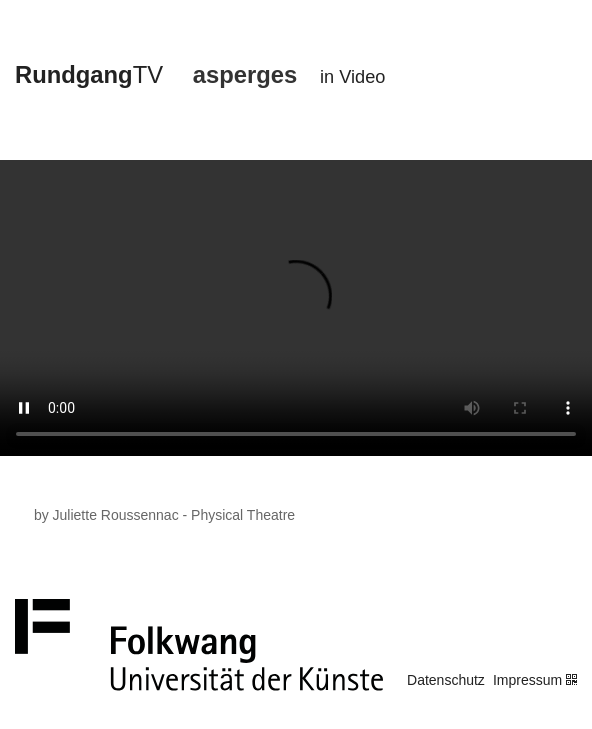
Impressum (527, 680)
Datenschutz (446, 680)
